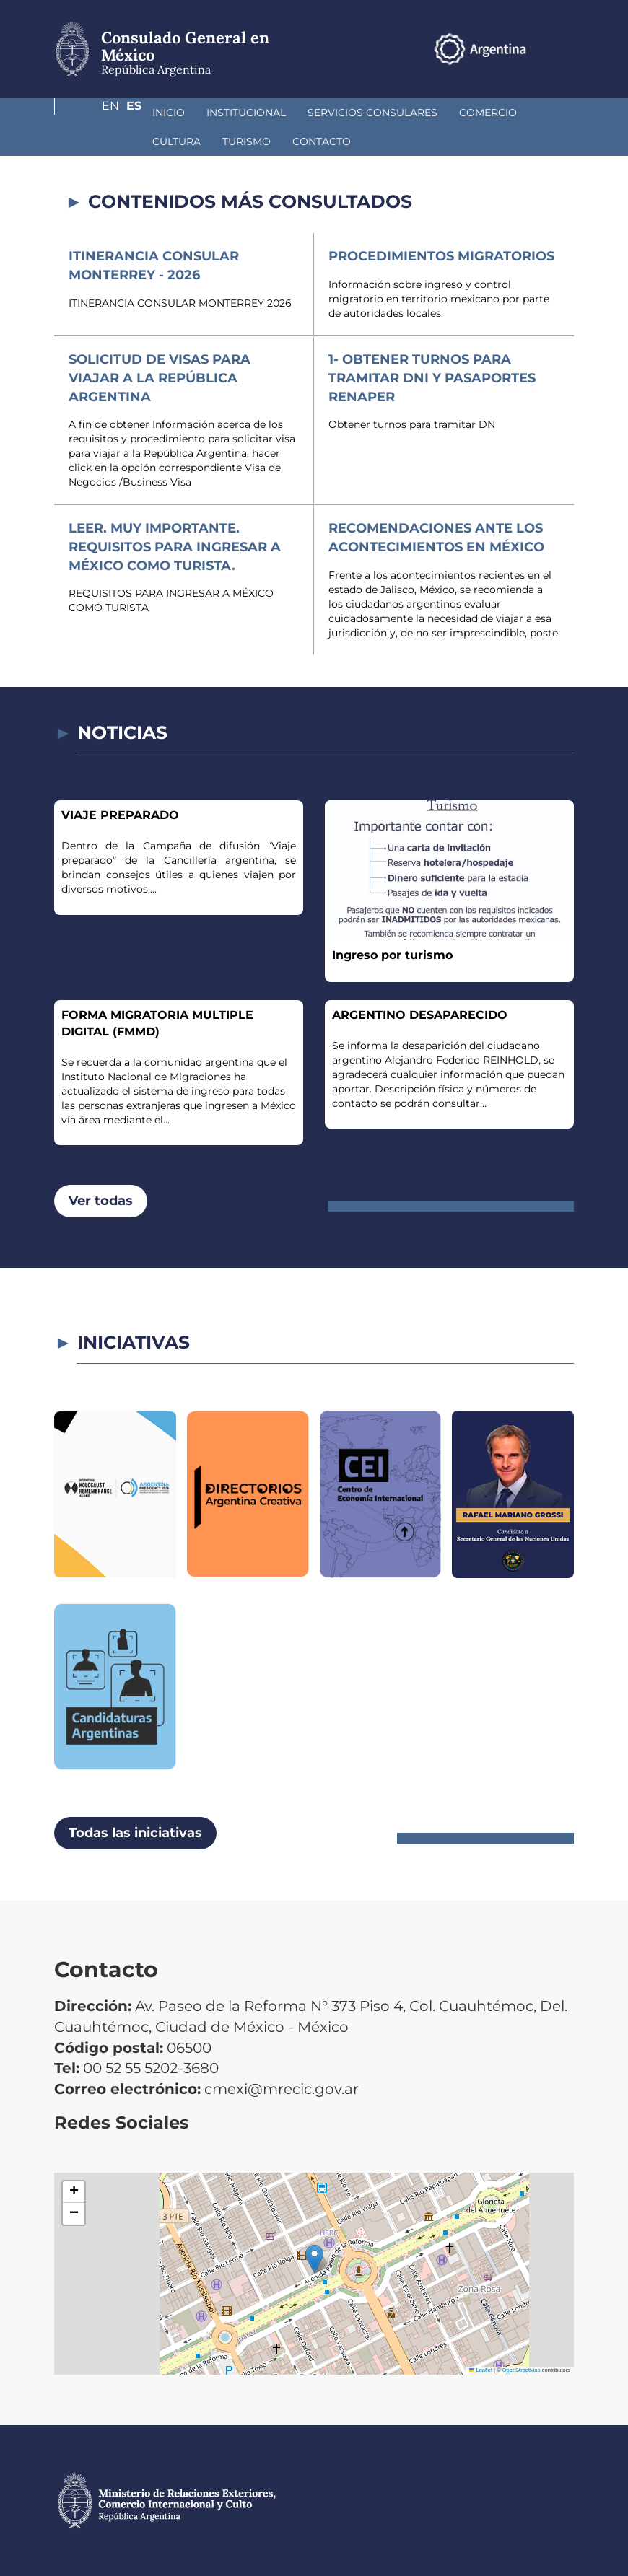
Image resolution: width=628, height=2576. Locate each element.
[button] (314, 2259)
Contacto (175, 141)
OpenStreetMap (521, 2370)
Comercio (411, 112)
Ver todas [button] (101, 1201)
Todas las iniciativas (135, 1833)
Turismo (100, 141)
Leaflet (480, 2370)
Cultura (486, 112)
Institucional (169, 112)
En (537, 49)
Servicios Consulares (296, 112)
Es (566, 49)
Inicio (92, 112)
